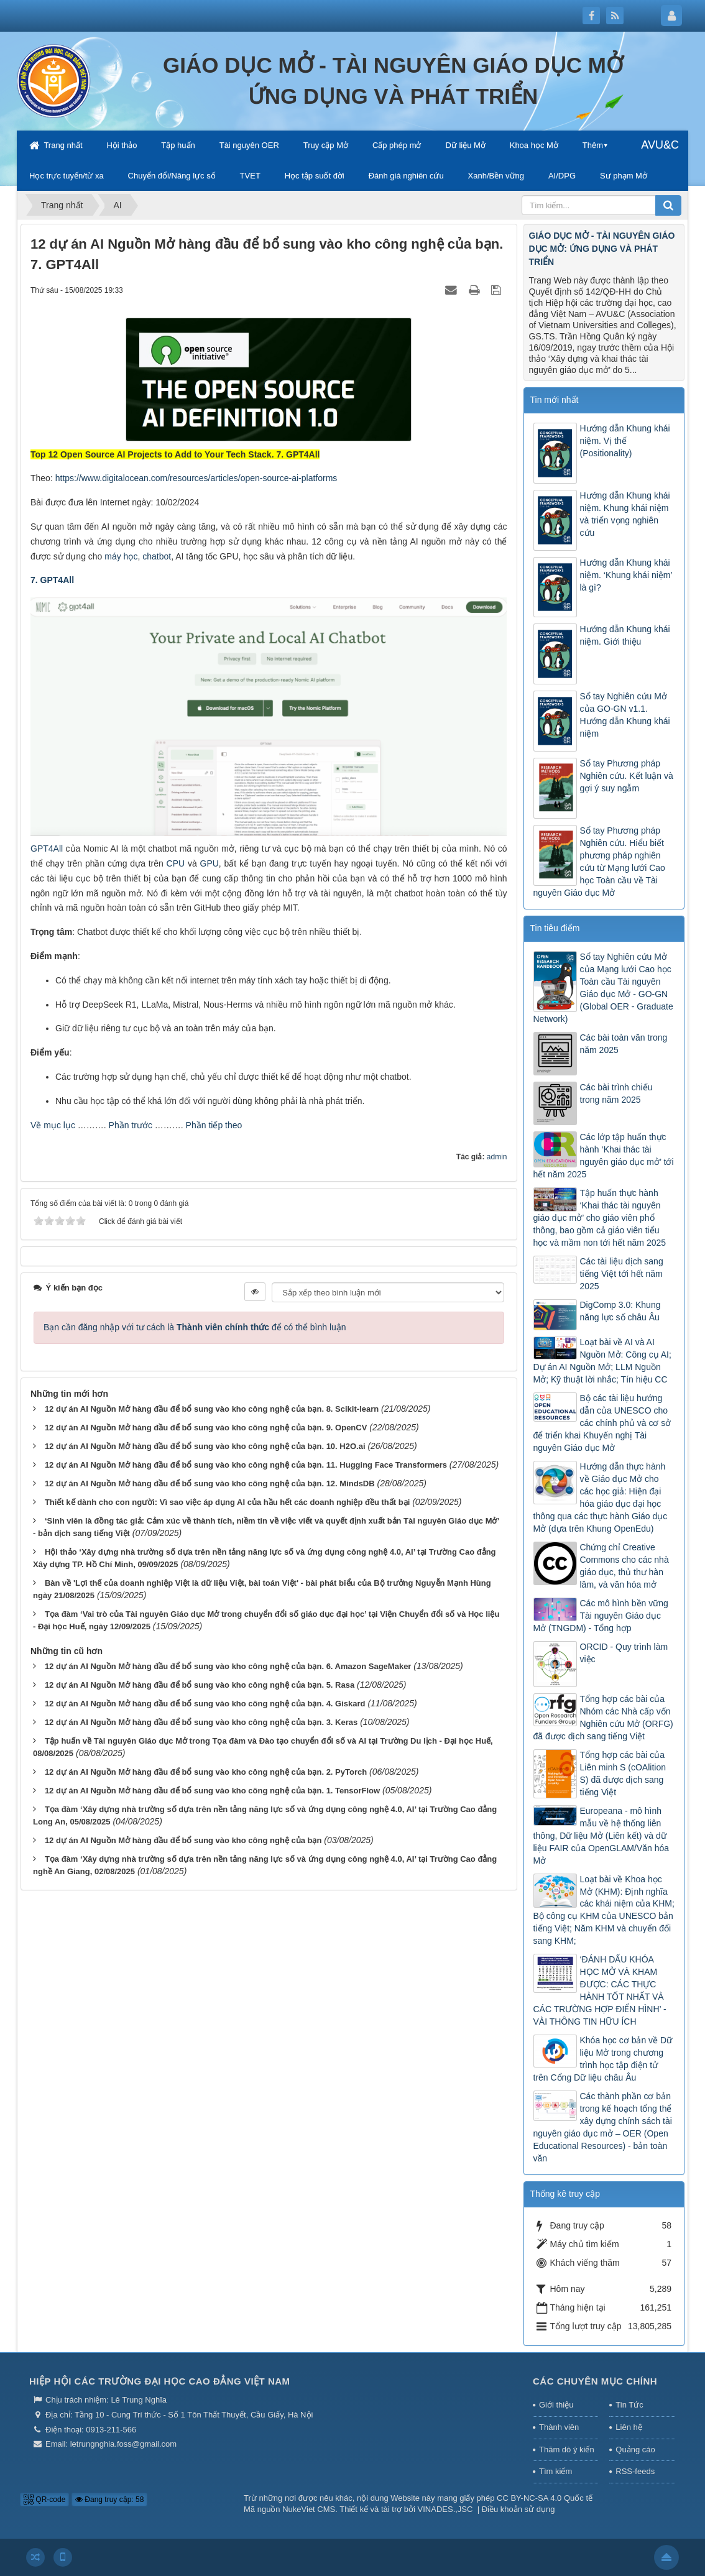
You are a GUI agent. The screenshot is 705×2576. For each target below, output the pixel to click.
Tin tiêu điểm (555, 928)
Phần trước (130, 1125)
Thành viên (559, 2427)
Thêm (593, 145)
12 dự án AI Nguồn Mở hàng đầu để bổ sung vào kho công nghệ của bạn (183, 1840)
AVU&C (660, 145)
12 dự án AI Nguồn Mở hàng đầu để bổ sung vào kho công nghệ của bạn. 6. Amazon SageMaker (228, 1666)
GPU (209, 863)
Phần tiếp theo (214, 1125)
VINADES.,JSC (445, 2509)
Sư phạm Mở (623, 175)
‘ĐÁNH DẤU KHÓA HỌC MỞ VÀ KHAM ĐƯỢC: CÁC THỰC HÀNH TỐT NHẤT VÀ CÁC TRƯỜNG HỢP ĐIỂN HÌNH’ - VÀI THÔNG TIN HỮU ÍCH (599, 1990)
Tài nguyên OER (249, 145)
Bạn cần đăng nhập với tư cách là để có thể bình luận (195, 1327)
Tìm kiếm (555, 2471)
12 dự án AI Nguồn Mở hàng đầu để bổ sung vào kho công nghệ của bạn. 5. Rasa (199, 1685)
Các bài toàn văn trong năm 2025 (624, 1044)
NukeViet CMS (308, 2509)
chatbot (156, 556)
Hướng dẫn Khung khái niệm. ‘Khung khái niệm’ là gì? (626, 575)
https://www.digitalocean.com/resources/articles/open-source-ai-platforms (196, 478)
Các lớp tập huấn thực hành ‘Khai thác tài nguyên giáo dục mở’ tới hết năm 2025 (603, 1155)
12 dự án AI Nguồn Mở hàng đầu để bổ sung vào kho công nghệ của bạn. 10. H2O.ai (205, 1446)
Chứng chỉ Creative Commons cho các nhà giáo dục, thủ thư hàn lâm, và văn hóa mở (624, 1565)
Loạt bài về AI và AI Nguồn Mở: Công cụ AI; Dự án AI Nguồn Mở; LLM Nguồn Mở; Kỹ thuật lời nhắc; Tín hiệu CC (602, 1360)
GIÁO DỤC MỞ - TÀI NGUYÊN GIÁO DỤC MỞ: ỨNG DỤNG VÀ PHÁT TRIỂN (602, 249)
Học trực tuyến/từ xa (66, 175)
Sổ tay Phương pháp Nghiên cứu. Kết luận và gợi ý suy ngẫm (626, 775)
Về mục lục (52, 1125)
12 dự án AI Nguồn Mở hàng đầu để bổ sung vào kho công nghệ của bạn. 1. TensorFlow (212, 1790)
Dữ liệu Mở (465, 145)
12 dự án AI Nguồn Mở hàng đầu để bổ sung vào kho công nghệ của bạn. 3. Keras (201, 1722)
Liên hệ (628, 2427)
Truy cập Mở (325, 145)
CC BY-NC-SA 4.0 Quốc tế (544, 2498)
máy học (120, 556)
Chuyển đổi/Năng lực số (172, 175)
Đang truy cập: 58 (109, 2499)
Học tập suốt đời (314, 175)
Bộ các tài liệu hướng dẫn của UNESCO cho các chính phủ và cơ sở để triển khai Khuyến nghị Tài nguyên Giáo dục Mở (602, 1423)
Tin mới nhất (554, 400)
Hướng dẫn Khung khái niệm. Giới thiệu (625, 635)
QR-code (44, 2499)
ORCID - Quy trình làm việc (624, 1653)
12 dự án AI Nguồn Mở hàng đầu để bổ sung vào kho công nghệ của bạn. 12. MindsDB (210, 1483)
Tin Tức (629, 2404)
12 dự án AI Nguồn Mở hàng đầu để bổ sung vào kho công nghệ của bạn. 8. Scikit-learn (212, 1409)
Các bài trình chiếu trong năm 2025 (616, 1093)
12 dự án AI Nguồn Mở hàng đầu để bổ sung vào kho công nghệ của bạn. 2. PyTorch (206, 1772)
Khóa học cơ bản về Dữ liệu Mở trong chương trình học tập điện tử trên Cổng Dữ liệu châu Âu (603, 2058)
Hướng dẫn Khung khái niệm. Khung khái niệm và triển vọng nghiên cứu (625, 514)
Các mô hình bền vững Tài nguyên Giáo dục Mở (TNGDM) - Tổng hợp (600, 1615)
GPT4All (46, 848)
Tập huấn (178, 145)
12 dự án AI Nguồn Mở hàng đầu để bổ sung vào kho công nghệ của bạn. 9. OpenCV (206, 1427)
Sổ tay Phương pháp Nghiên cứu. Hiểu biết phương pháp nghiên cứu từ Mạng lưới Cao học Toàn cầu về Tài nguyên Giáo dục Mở (599, 862)
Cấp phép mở (397, 145)
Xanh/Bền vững (496, 175)
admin (497, 1156)
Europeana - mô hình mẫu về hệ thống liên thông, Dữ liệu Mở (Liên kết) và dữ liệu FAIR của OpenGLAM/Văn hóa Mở (601, 1835)
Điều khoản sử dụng (518, 2509)
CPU (176, 863)
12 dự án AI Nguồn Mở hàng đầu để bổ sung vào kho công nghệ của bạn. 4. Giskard (205, 1703)
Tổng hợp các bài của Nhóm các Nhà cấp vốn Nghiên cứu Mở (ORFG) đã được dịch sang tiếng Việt (603, 1717)
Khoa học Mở (534, 145)
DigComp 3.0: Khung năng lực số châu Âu (620, 1311)
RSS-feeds (635, 2471)
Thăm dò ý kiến (566, 2449)
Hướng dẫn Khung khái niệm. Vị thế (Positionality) (625, 440)
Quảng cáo (635, 2449)
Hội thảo (121, 145)
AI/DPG (562, 175)
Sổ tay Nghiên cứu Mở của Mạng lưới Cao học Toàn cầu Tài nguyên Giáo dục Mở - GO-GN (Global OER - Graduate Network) (603, 988)
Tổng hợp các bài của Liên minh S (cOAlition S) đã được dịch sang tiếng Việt (623, 1773)
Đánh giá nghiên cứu (406, 175)
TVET (250, 175)
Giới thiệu (556, 2404)
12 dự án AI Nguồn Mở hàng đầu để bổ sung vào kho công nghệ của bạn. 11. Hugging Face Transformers (246, 1465)
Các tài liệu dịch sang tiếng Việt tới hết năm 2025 (621, 1273)
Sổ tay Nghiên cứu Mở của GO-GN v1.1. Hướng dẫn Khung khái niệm (625, 714)
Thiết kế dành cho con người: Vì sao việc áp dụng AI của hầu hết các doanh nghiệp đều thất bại (227, 1502)
